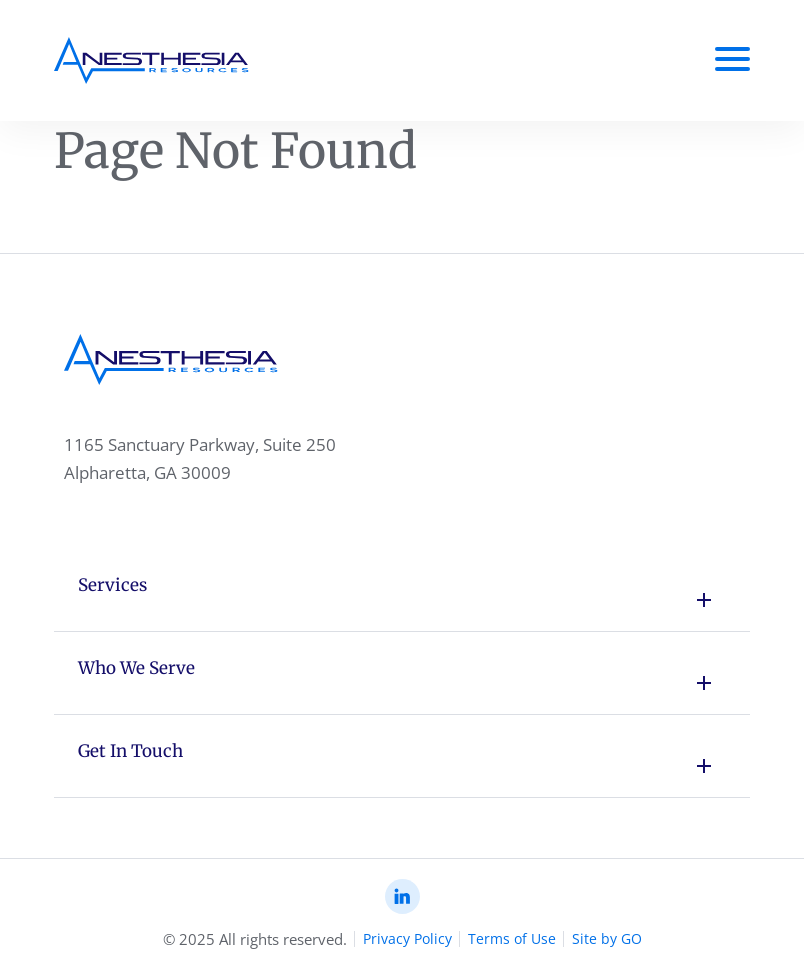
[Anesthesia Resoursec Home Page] (151, 60)
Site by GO (607, 938)
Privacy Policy (407, 938)
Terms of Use (512, 938)
